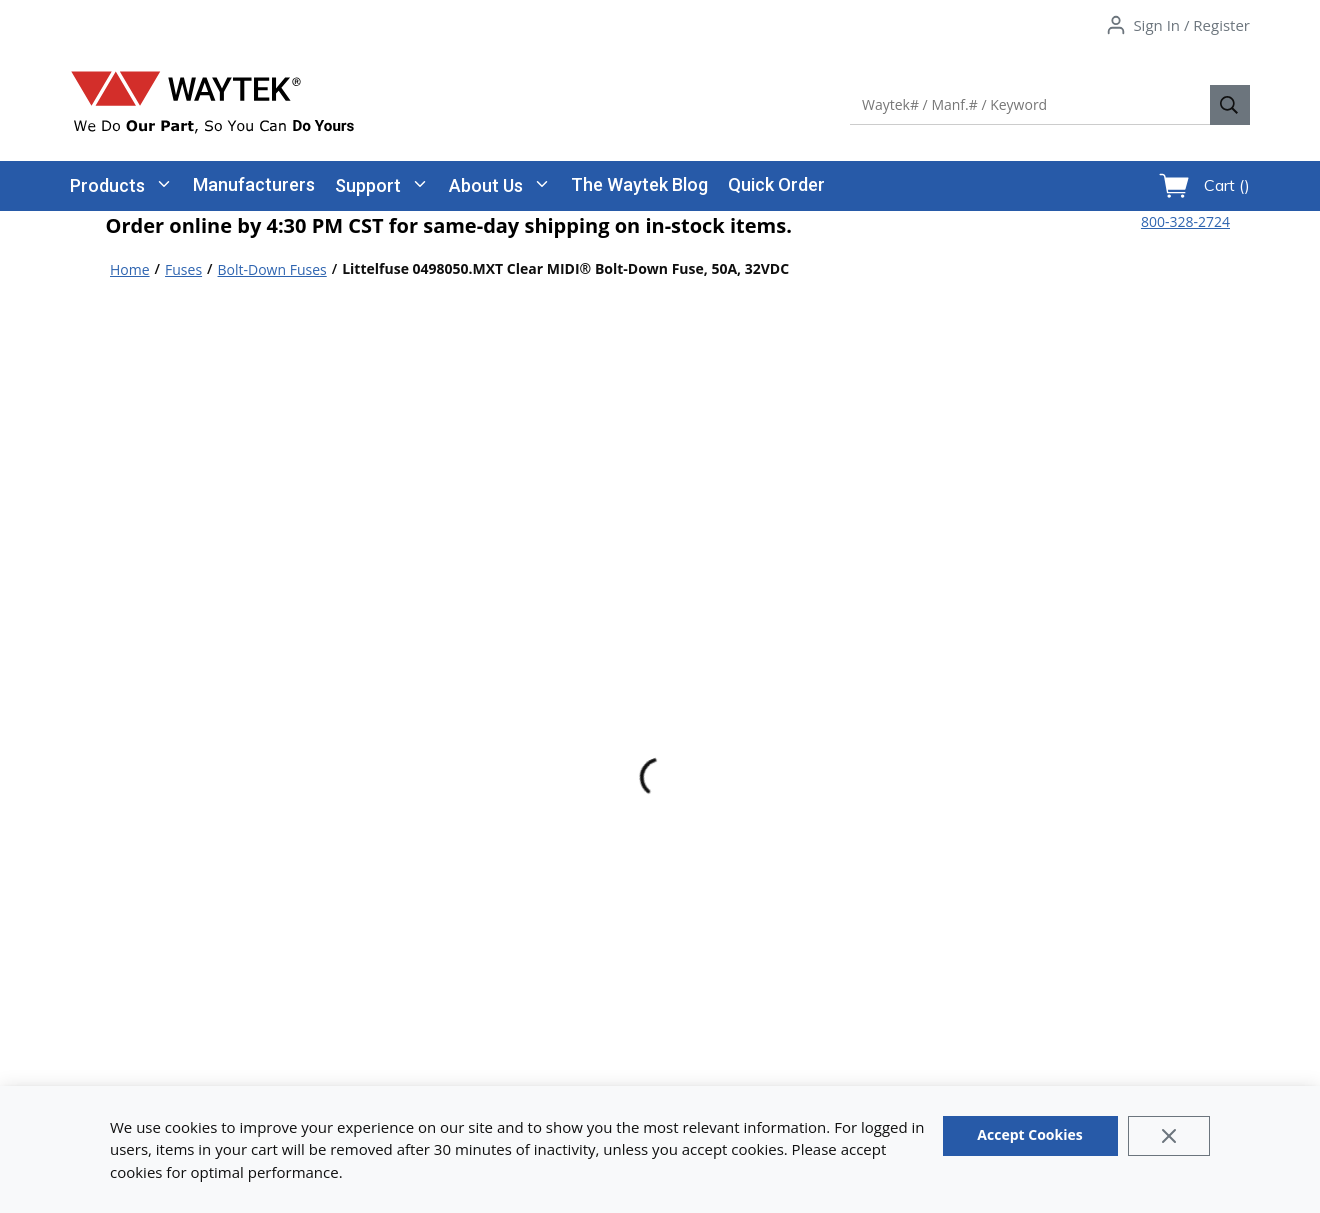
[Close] (1169, 1136)
